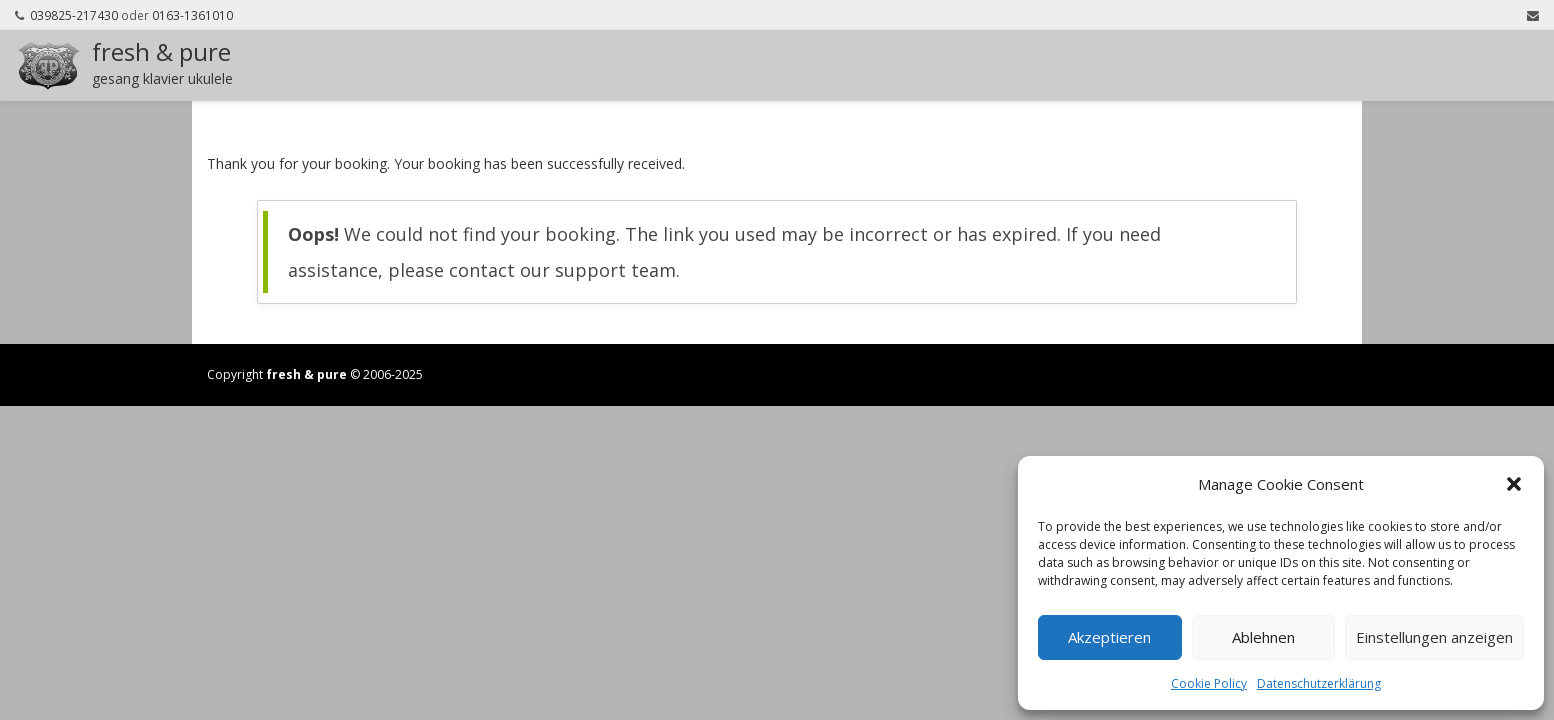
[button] (1514, 484)
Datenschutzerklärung (1319, 683)
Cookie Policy (1209, 683)
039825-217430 (74, 15)
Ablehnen (1263, 637)
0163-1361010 (192, 15)
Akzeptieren (1109, 637)
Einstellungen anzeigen (1434, 637)
